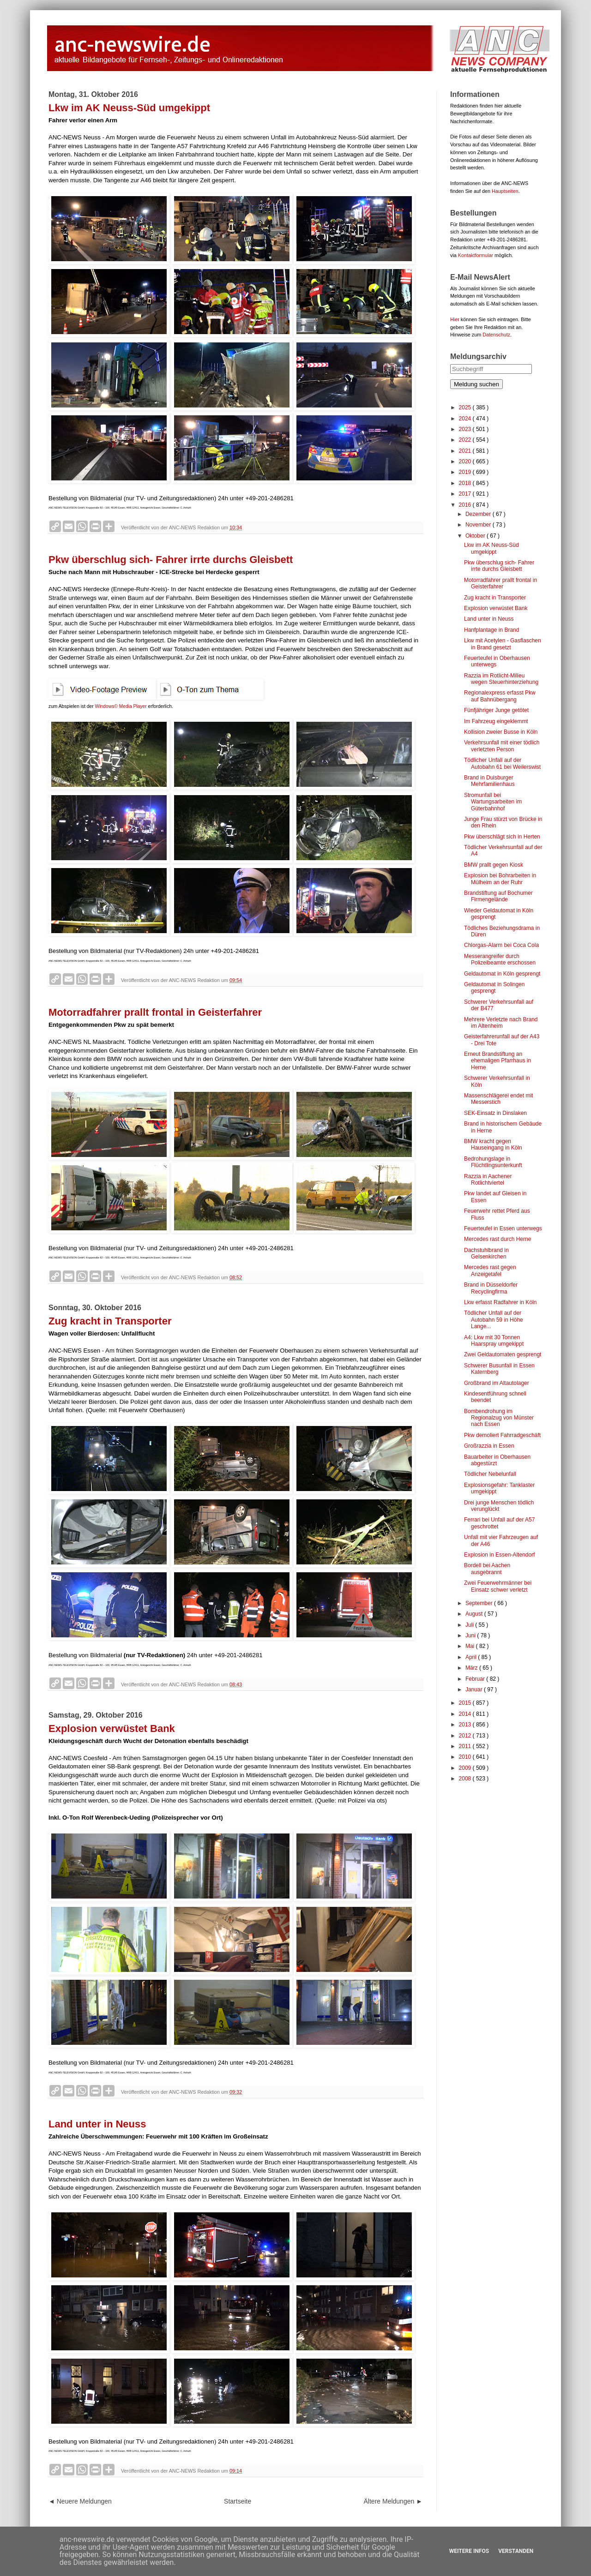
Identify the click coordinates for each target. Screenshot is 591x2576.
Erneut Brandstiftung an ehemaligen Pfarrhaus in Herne (497, 1061)
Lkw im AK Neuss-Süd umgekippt (129, 108)
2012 (466, 1735)
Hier (454, 319)
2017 (466, 494)
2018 (466, 483)
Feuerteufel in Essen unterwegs (503, 1228)
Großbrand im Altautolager (496, 1383)
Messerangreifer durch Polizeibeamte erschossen (500, 959)
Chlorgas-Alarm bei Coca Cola (501, 945)
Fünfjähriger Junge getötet (496, 710)
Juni (471, 1635)
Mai (470, 1646)
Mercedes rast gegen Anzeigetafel (490, 1270)
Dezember (479, 514)
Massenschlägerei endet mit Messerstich (498, 1098)
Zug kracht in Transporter (110, 1321)
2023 (466, 429)
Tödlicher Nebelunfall (490, 1474)
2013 (466, 1724)
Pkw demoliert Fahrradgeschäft (502, 1435)
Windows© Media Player (121, 706)
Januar (474, 1689)
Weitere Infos (469, 2551)
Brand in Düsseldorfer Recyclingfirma (491, 1288)
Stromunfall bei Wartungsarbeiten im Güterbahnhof (493, 802)
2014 (466, 1714)
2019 (466, 472)
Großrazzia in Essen (489, 1446)
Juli (470, 1625)
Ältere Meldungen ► (393, 2501)
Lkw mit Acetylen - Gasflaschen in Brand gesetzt (502, 643)
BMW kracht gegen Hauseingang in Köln (493, 1144)
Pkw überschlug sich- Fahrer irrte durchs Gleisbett (170, 559)
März (472, 1668)
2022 (466, 440)
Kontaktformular (475, 255)
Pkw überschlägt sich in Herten (502, 836)
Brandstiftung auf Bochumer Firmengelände (498, 896)
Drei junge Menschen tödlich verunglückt (499, 1505)
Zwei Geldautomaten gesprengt (502, 1354)
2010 (466, 1757)
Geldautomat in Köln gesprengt (502, 973)
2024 (466, 418)
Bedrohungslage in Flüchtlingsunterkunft (493, 1162)
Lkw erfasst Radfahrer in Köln (500, 1302)
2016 (466, 505)
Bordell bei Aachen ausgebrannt (487, 1568)
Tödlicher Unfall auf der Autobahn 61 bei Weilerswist (502, 763)
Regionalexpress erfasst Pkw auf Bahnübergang (500, 695)
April (471, 1657)
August (474, 1614)
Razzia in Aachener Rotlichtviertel (488, 1179)
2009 (466, 1768)
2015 (466, 1703)
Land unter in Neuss (97, 2124)
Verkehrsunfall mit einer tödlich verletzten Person (501, 745)
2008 (466, 1778)
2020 (466, 461)
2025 (466, 407)
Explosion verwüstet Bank (111, 1728)
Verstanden (515, 2551)
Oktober (476, 536)
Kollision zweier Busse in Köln (500, 732)
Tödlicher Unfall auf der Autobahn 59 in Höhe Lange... (493, 1320)
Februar (475, 1679)
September (479, 1603)
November (479, 524)
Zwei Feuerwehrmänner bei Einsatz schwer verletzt (497, 1586)
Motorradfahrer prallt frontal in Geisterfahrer (155, 1012)
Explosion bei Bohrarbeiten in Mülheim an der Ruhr (500, 878)
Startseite (237, 2501)
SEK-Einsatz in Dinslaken (495, 1113)
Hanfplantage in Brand (491, 630)
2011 (466, 1746)
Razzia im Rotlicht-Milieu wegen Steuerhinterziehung (501, 678)
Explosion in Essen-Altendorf (499, 1555)
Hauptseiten (505, 191)
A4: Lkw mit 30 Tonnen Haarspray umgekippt (494, 1340)
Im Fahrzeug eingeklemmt (496, 721)
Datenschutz (496, 334)
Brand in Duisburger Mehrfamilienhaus (489, 780)
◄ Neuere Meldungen (80, 2501)
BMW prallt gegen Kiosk (493, 865)
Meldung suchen (476, 384)
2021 (466, 451)
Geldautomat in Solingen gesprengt (494, 987)
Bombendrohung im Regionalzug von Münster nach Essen (499, 1418)
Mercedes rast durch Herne (497, 1239)
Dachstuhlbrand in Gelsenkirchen (486, 1253)
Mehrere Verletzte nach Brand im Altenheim (500, 1022)
